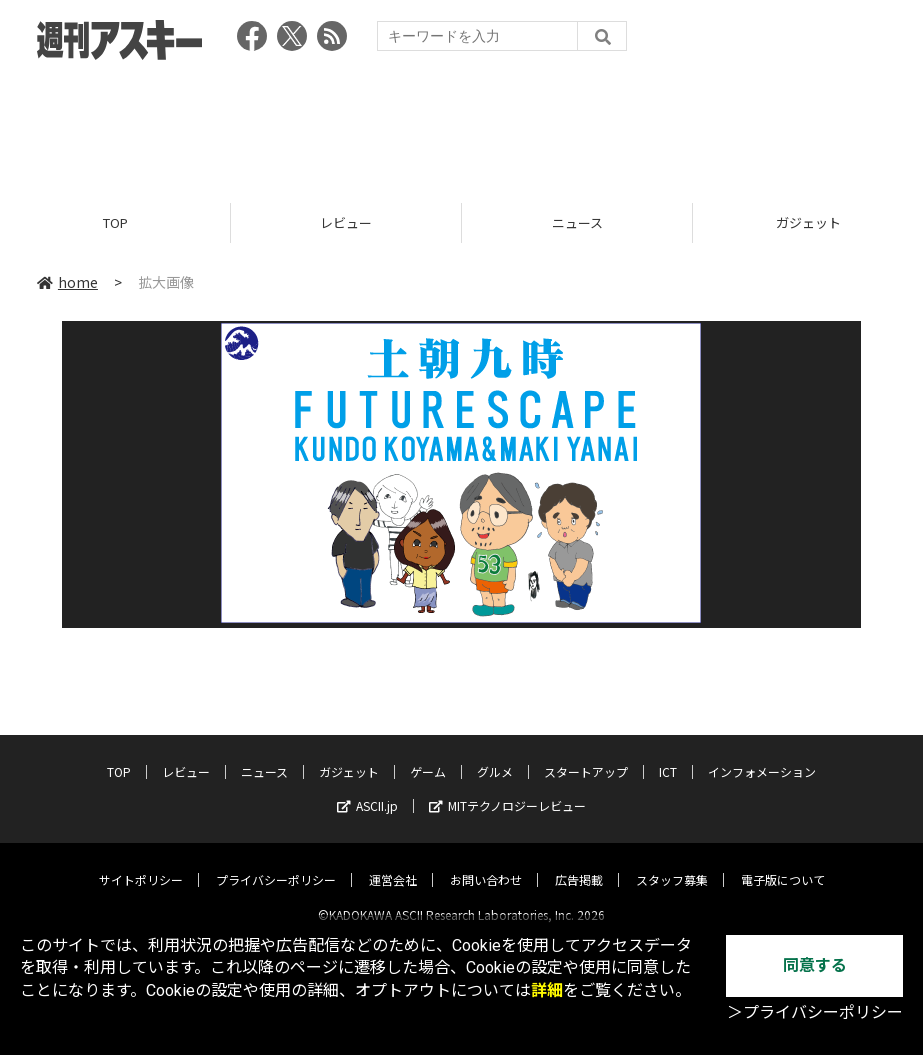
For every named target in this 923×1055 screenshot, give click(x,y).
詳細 (547, 990)
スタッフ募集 (672, 862)
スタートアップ (586, 754)
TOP (115, 222)
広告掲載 (579, 862)
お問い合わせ (486, 862)
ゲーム (428, 754)
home (67, 282)
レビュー (346, 222)
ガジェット (349, 754)
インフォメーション (762, 754)
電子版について (783, 862)
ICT (668, 754)
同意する (815, 965)
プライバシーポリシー (276, 862)
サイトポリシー (141, 862)
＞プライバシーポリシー (815, 1012)
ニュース (577, 222)
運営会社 (393, 862)
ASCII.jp (367, 788)
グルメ (495, 754)
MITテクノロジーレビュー (507, 788)
